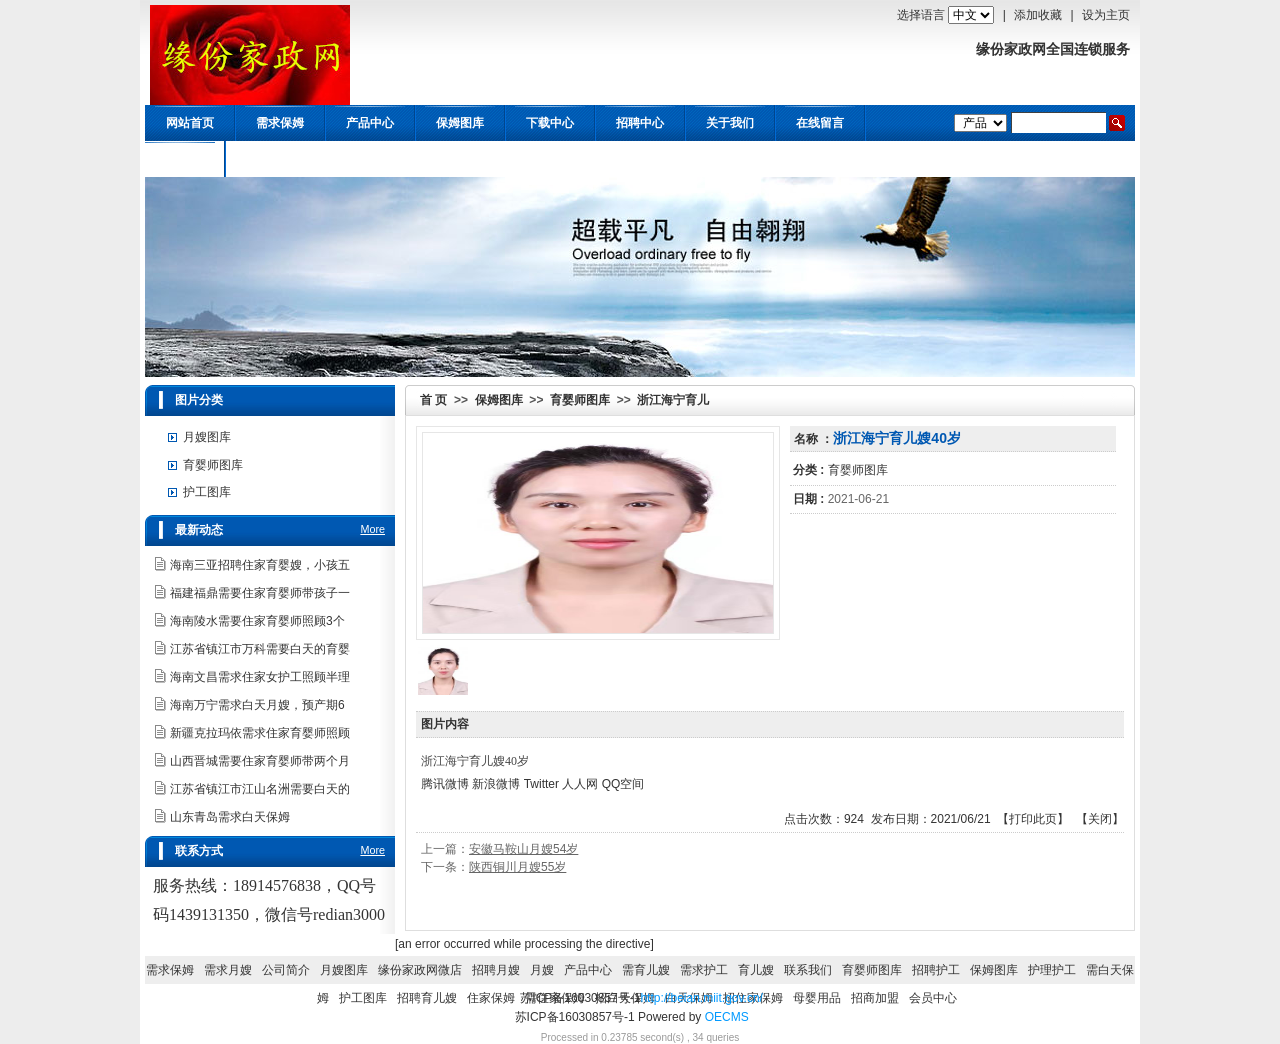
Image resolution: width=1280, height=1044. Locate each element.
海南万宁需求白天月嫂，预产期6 (257, 705)
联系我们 (808, 970)
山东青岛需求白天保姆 (230, 817)
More (372, 529)
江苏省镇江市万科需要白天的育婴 (260, 649)
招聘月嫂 (496, 970)
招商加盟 (875, 998)
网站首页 (190, 123)
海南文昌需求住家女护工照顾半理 (260, 677)
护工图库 (207, 492)
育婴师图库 (580, 400)
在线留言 (820, 123)
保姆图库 (460, 123)
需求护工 (704, 970)
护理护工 (1052, 970)
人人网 (580, 784)
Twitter (541, 784)
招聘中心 (640, 123)
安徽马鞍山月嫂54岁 (523, 849)
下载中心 (550, 123)
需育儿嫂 (646, 970)
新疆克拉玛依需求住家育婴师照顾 (260, 733)
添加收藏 (1038, 15)
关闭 (1100, 819)
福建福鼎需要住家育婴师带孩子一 (260, 593)
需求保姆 (280, 123)
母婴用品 (817, 998)
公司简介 (286, 970)
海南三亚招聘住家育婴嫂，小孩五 (260, 565)
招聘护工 (936, 970)
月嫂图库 (207, 437)
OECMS (727, 1017)
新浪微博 (496, 784)
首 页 (433, 400)
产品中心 (370, 123)
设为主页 (1106, 15)
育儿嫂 (756, 970)
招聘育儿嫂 (427, 998)
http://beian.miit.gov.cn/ (701, 998)
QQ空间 (623, 784)
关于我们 (730, 123)
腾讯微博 (445, 784)
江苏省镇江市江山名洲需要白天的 (260, 789)
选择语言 (921, 15)
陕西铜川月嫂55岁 (517, 867)
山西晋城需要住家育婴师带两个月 (260, 761)
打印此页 (1033, 819)
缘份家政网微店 (420, 970)
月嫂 (542, 970)
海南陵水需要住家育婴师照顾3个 (257, 621)
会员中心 (180, 159)
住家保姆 (491, 998)
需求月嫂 (228, 970)
